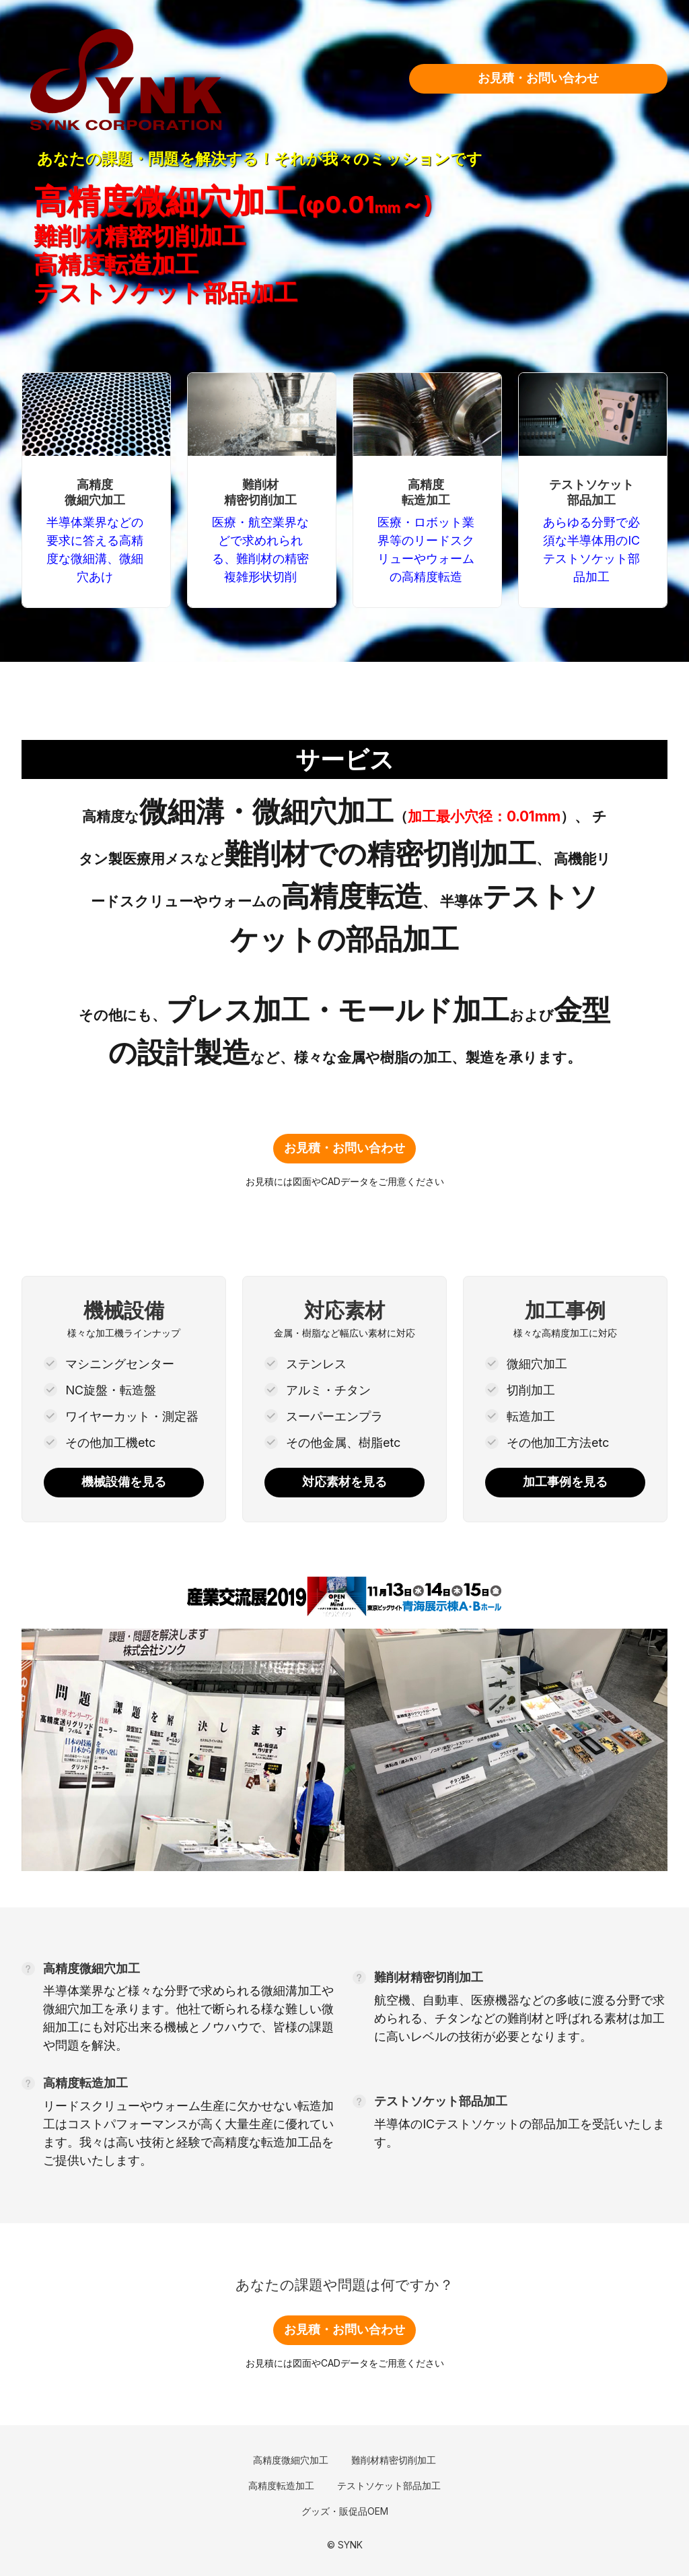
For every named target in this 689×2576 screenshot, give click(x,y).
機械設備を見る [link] (123, 1482)
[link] (193, 79)
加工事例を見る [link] (565, 1482)
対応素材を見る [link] (344, 1482)
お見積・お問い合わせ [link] (538, 78)
